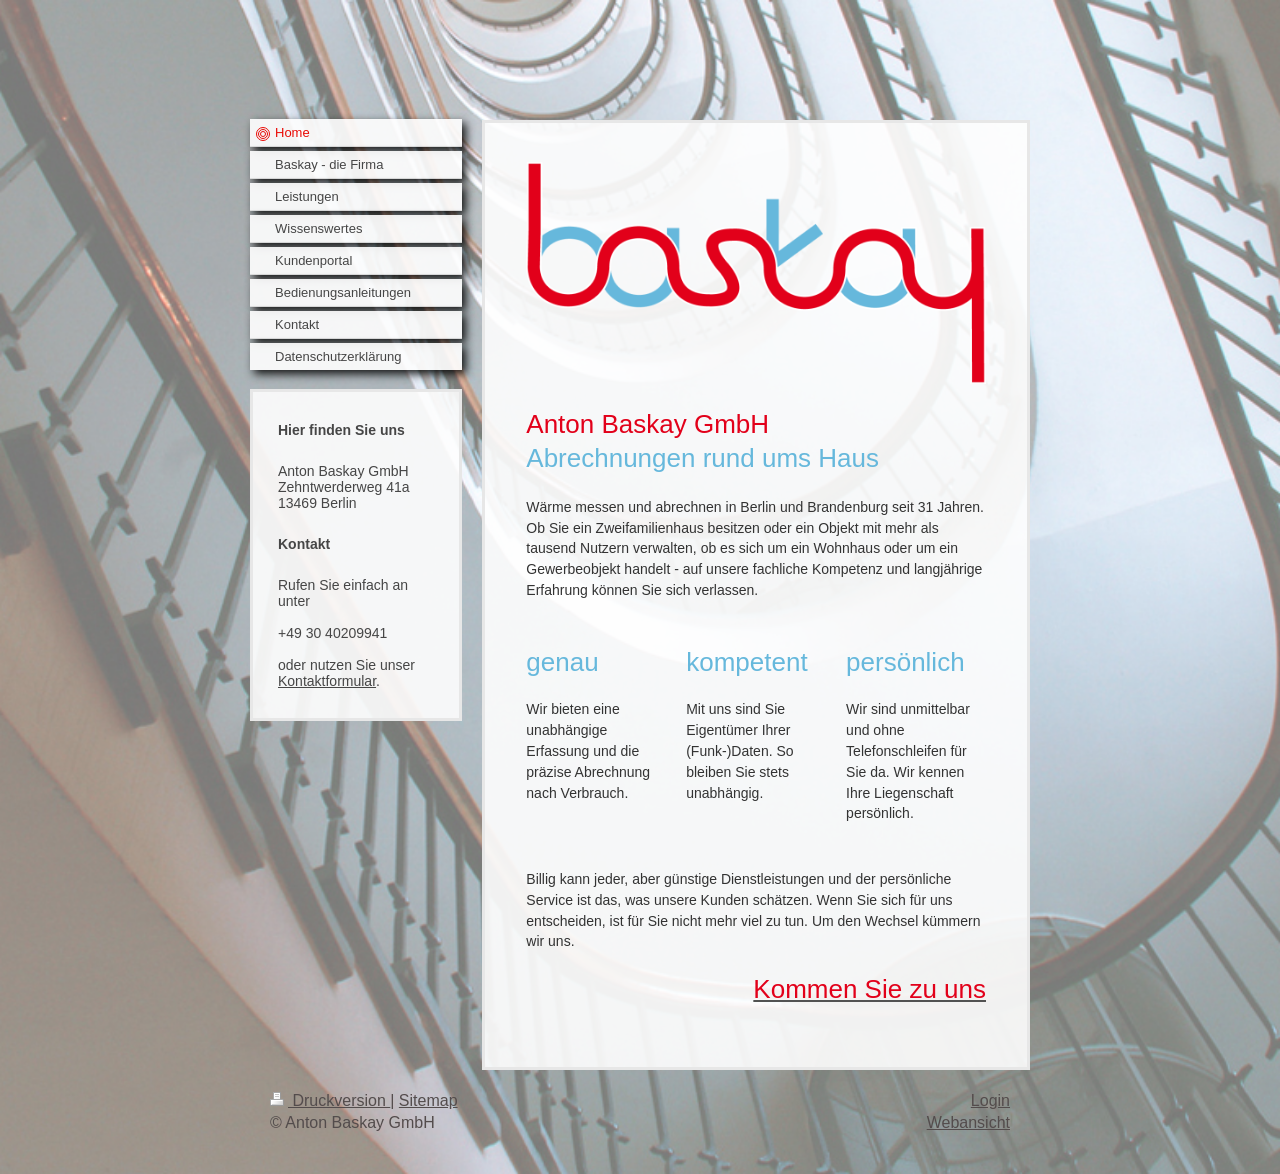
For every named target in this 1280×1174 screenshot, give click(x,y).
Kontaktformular (327, 681)
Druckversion (330, 1100)
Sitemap (428, 1100)
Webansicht (968, 1122)
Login (990, 1100)
